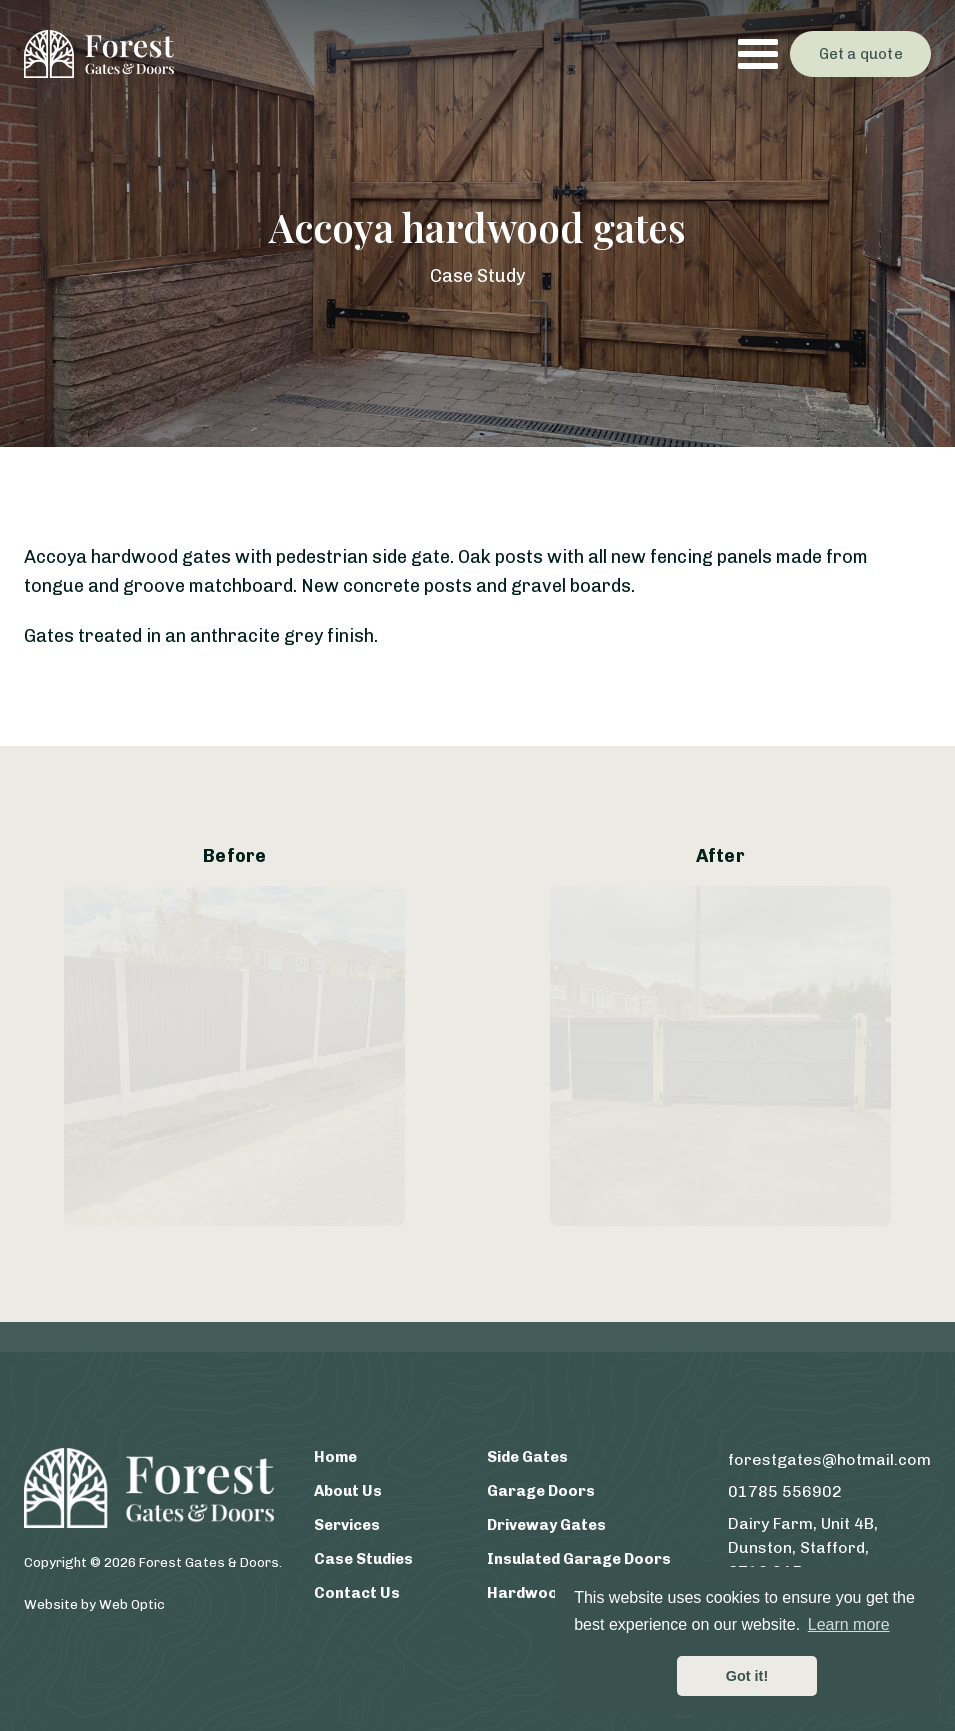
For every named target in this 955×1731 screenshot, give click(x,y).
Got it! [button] (747, 1676)
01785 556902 (785, 1491)
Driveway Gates (546, 1525)
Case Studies (363, 1559)
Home (335, 1457)
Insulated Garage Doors (579, 1559)
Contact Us (357, 1593)
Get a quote (861, 54)
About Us (348, 1491)
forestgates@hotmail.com (829, 1459)
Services (347, 1525)
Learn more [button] (849, 1624)
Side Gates (527, 1457)
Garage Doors (541, 1491)
